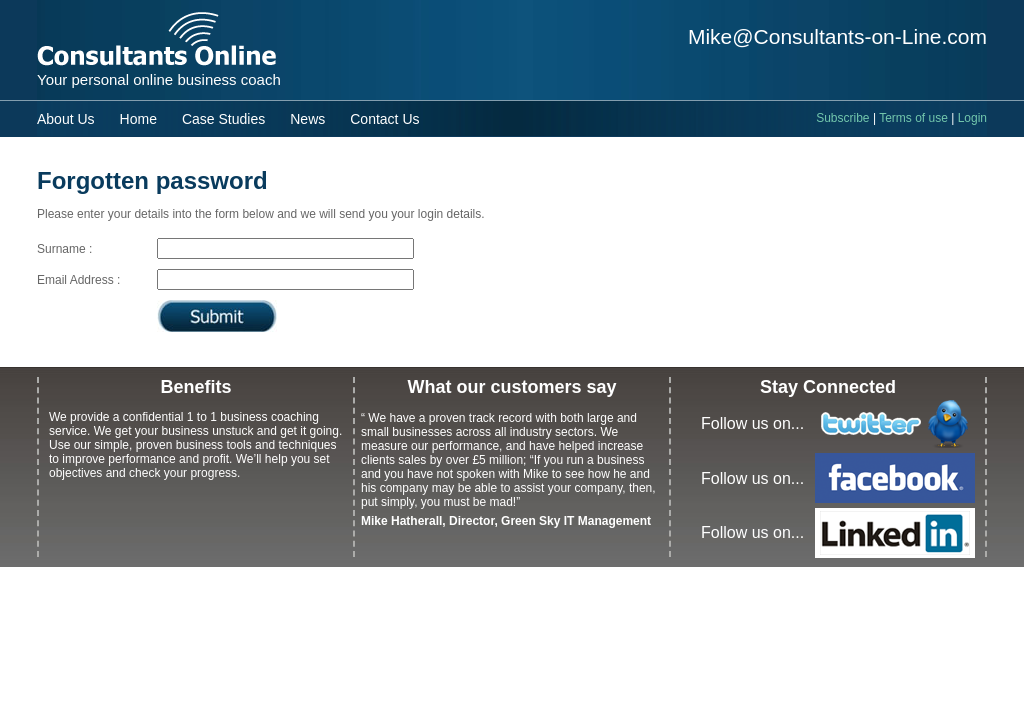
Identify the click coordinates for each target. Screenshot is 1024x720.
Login (972, 118)
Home (138, 119)
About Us (66, 119)
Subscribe (842, 118)
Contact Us (384, 119)
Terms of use (913, 118)
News (307, 119)
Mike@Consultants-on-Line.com (837, 36)
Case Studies (223, 119)
